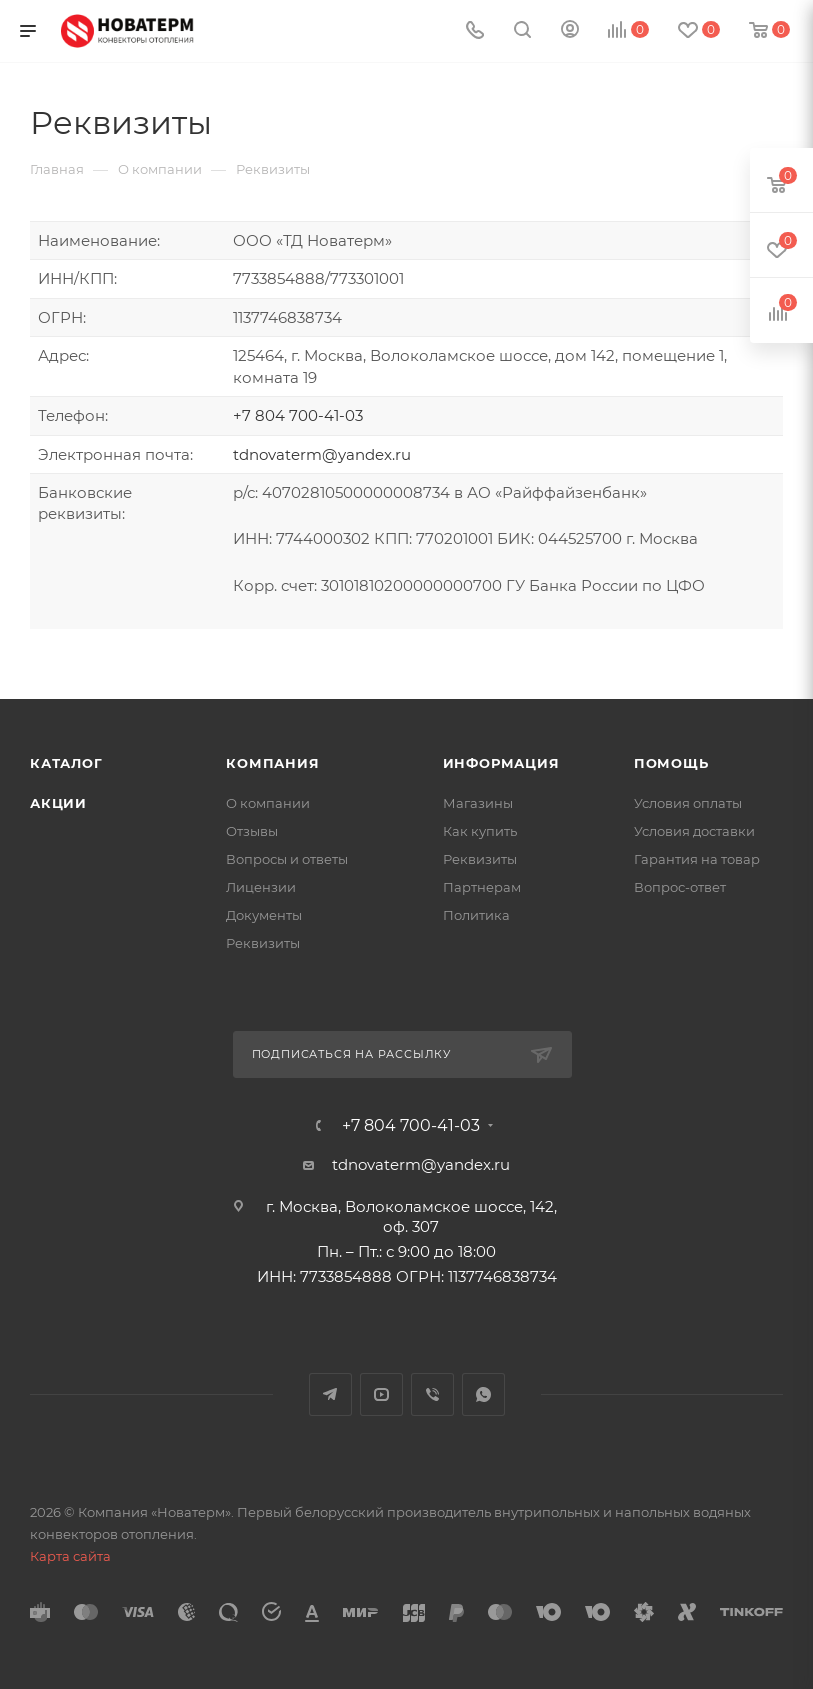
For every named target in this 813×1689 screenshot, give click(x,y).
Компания (272, 763)
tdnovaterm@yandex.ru (322, 454)
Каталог (66, 763)
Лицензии (261, 887)
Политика (476, 915)
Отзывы (252, 831)
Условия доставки (694, 831)
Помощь (671, 763)
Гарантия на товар (697, 859)
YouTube (381, 1394)
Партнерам (482, 887)
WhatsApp (483, 1394)
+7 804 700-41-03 (298, 415)
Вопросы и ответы (287, 859)
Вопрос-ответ (680, 887)
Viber (432, 1394)
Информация (501, 763)
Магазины (478, 803)
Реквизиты (263, 943)
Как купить (480, 831)
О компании (268, 803)
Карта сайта (70, 1556)
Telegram (330, 1394)
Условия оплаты (688, 803)
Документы (264, 915)
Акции (58, 803)
